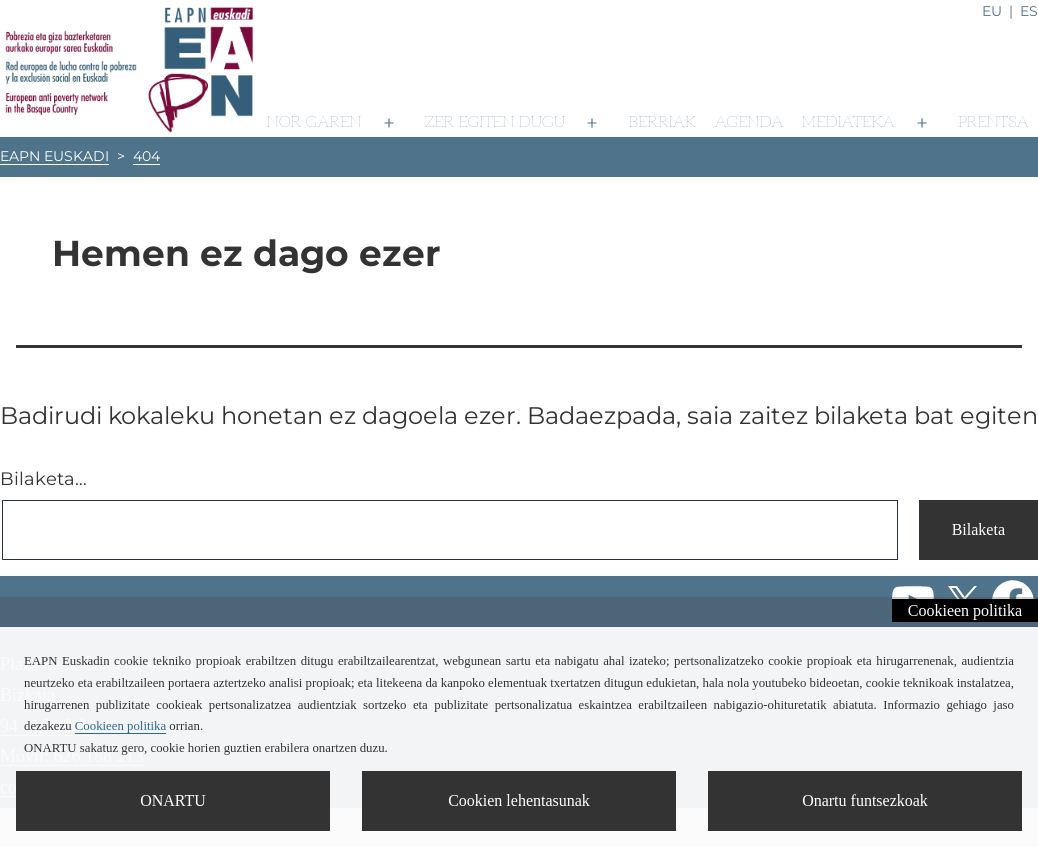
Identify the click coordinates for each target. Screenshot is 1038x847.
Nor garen (314, 122)
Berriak (662, 122)
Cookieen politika (965, 610)
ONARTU (173, 800)
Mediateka (848, 122)
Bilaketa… (43, 479)
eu (992, 11)
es (1029, 11)
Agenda (748, 122)
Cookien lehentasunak (519, 800)
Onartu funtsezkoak (865, 800)
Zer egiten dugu (495, 122)
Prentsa (993, 122)
